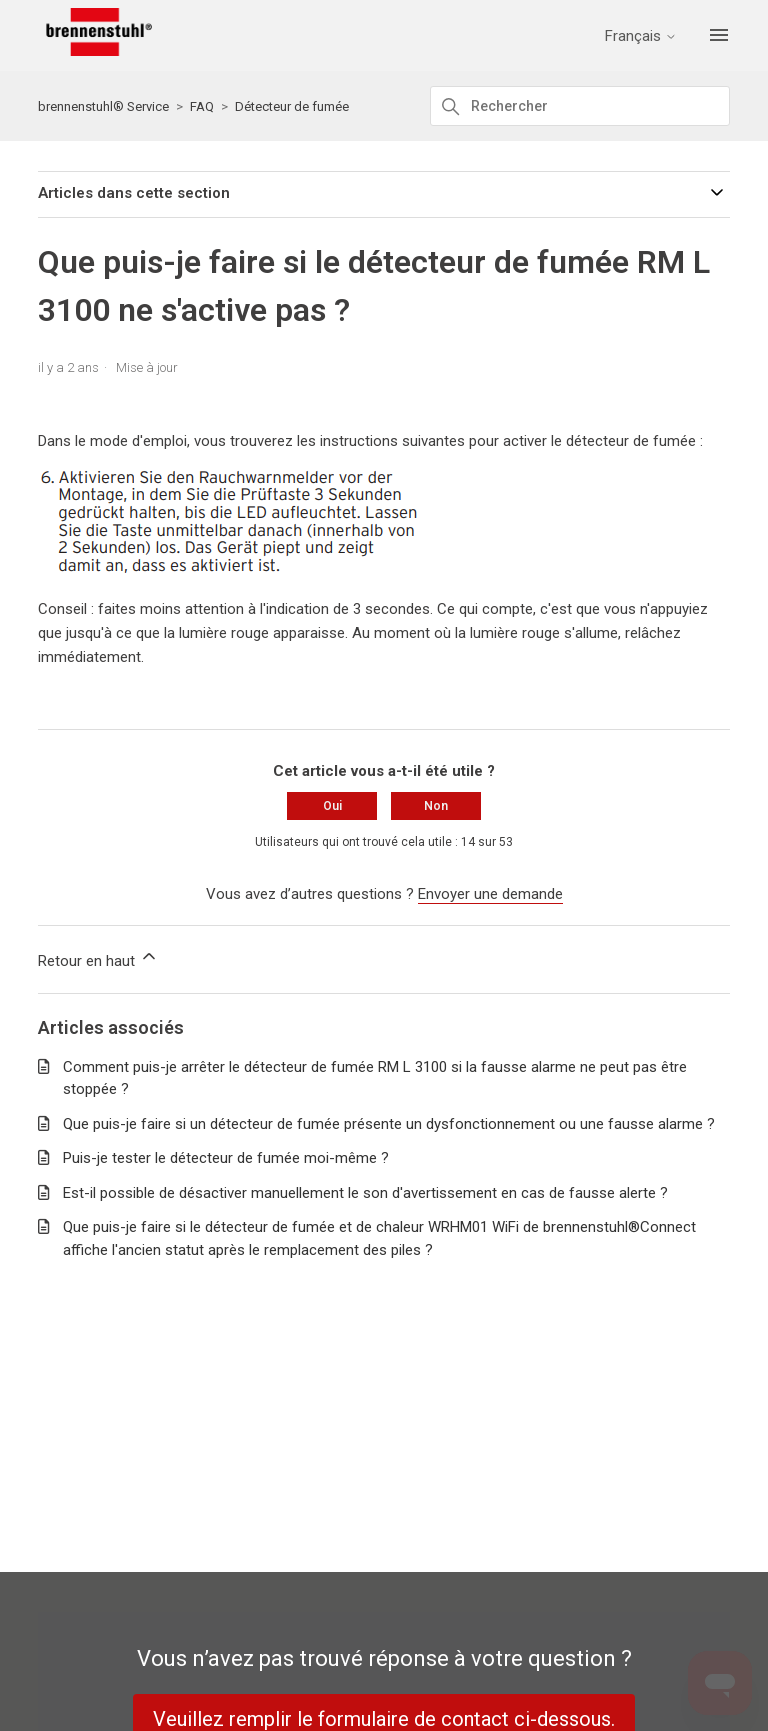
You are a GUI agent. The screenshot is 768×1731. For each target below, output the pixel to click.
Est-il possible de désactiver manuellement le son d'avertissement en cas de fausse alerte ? (365, 1193)
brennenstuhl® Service (103, 106)
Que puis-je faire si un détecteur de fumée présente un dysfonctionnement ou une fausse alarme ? (389, 1124)
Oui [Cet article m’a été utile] (332, 806)
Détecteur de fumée (292, 106)
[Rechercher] (580, 106)
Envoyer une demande (490, 894)
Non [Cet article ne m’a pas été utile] (436, 806)
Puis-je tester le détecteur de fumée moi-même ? (226, 1158)
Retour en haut (98, 958)
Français (641, 36)
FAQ (202, 106)
